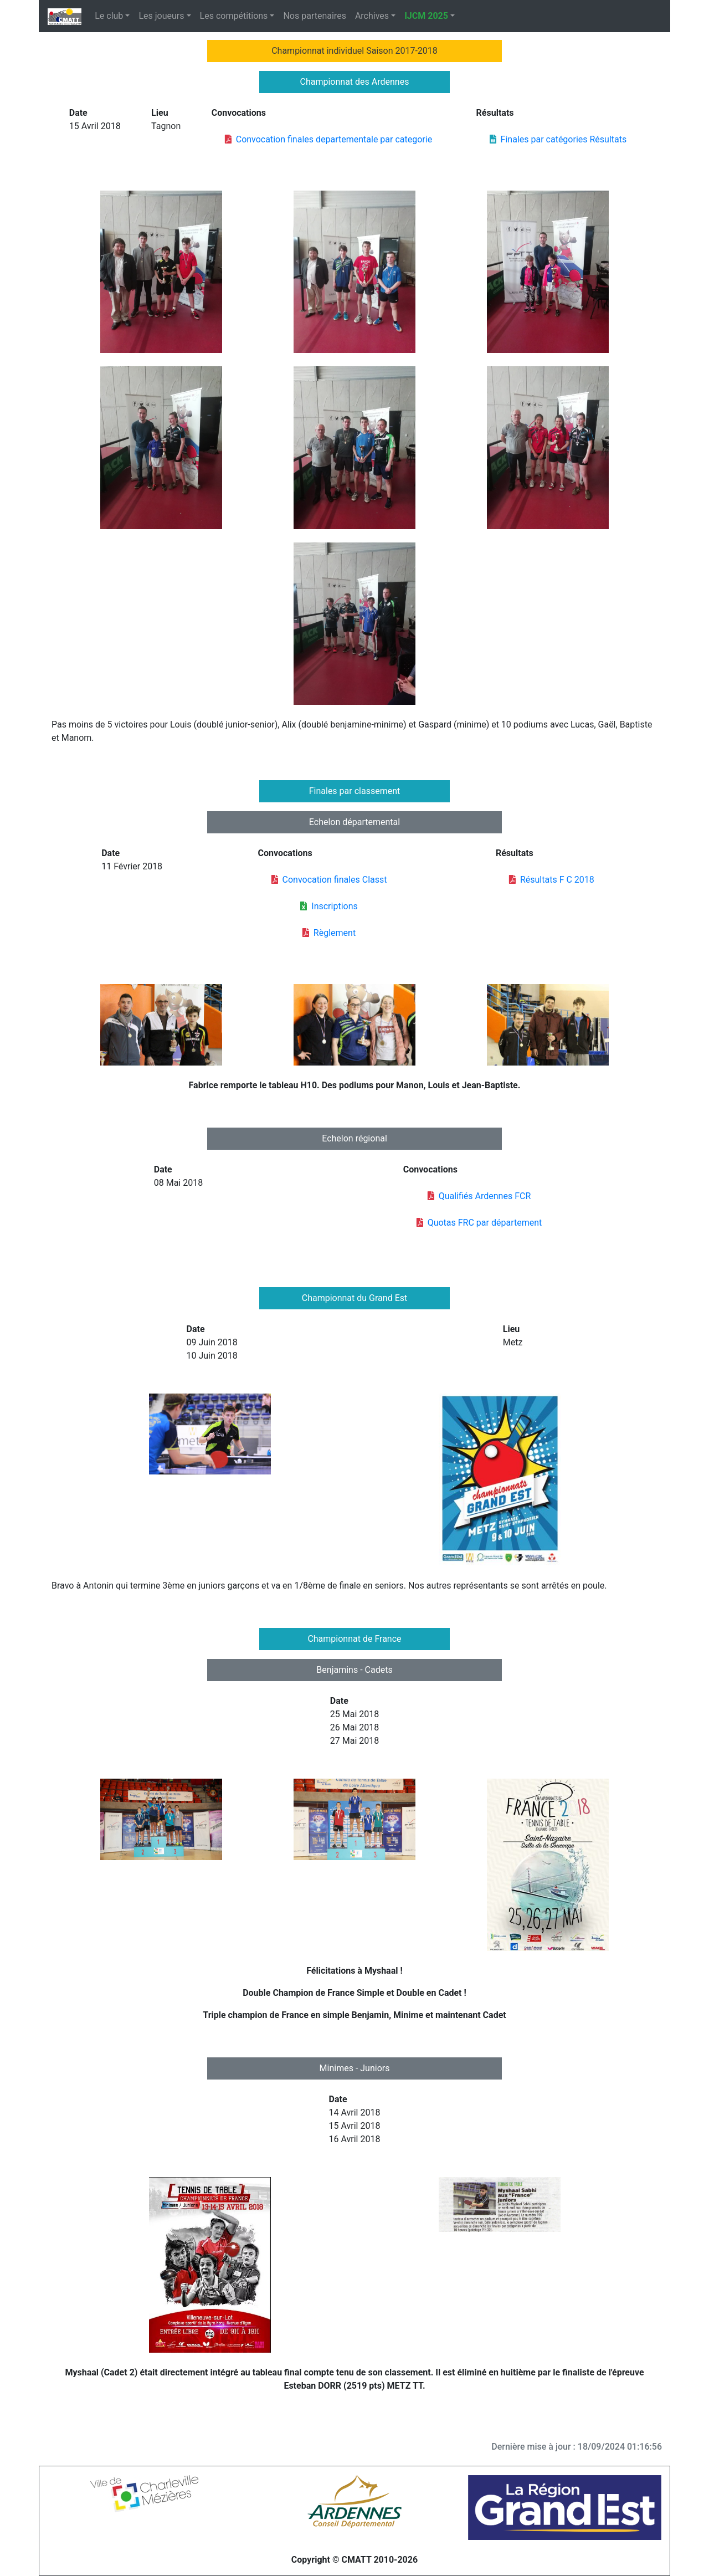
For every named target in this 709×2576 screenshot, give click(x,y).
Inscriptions (328, 906)
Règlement (329, 933)
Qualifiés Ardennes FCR (479, 1196)
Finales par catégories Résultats (558, 139)
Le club (109, 16)
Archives (372, 16)
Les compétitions (234, 16)
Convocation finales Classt (329, 879)
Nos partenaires (314, 16)
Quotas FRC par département (479, 1222)
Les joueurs (161, 16)
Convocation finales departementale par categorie (328, 139)
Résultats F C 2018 (551, 879)
